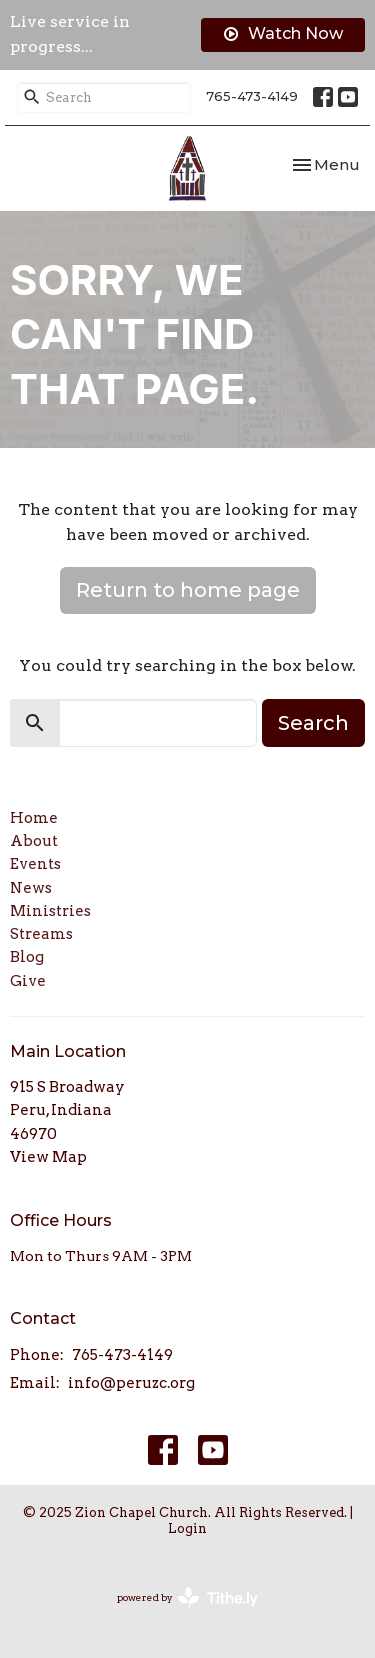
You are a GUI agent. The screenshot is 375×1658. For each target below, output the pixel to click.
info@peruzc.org (131, 1383)
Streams (41, 934)
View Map (48, 1157)
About (34, 841)
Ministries (50, 911)
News (31, 888)
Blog (27, 957)
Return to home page (188, 590)
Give (28, 981)
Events (35, 864)
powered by (187, 1597)
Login (187, 1528)
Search (313, 723)
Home (34, 818)
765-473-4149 (252, 96)
